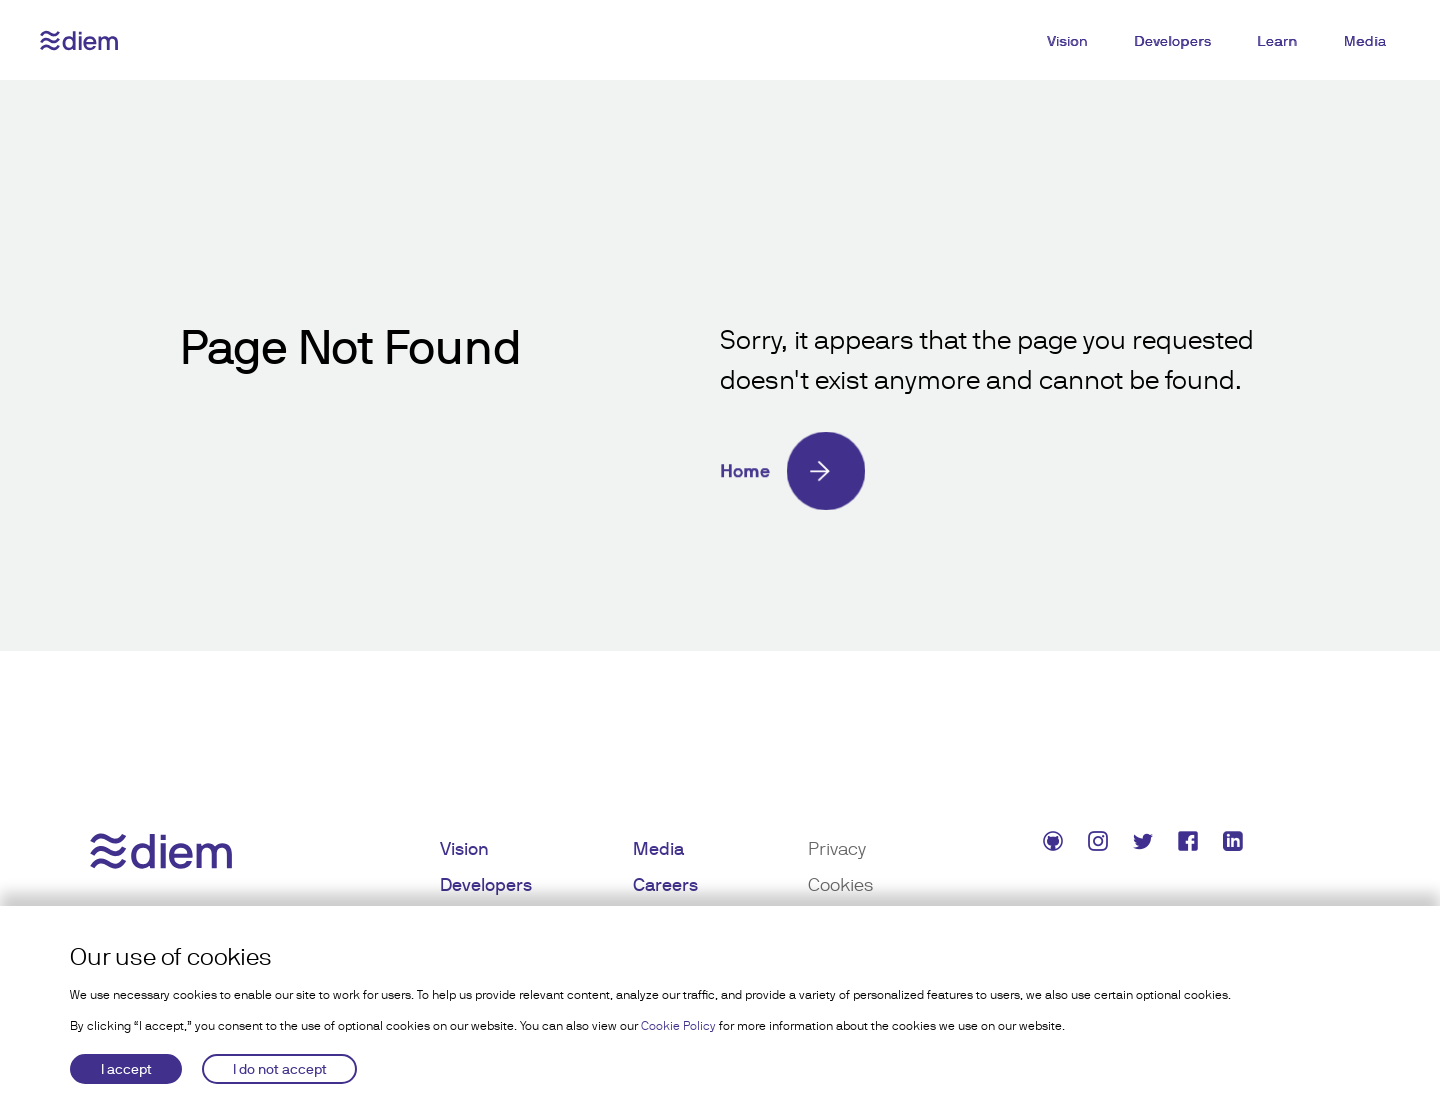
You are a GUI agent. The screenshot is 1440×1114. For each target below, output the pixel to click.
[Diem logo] (79, 40)
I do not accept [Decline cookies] (280, 1069)
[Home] (990, 471)
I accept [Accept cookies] (126, 1069)
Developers (1172, 41)
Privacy (837, 848)
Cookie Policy (678, 1026)
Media (1365, 41)
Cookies (840, 884)
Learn (1277, 41)
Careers (665, 884)
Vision (1067, 41)
